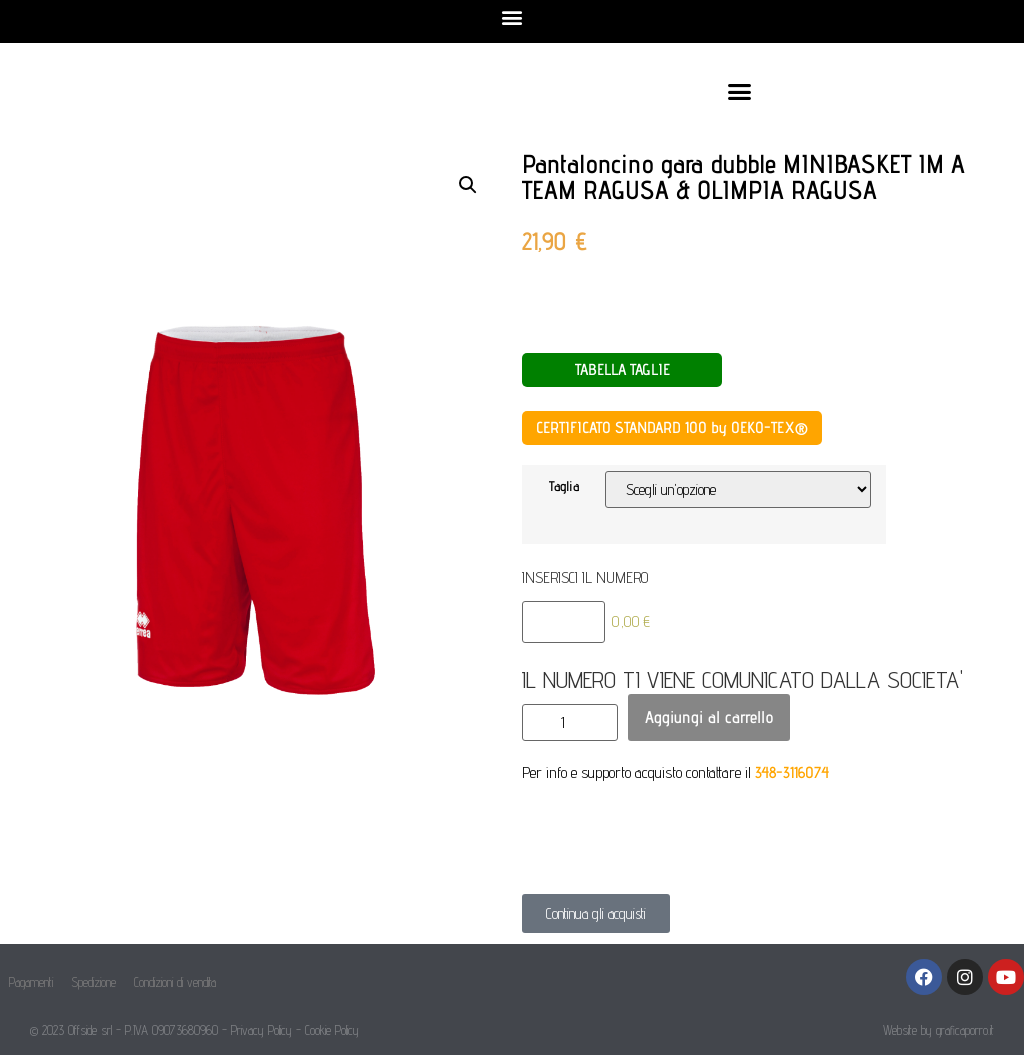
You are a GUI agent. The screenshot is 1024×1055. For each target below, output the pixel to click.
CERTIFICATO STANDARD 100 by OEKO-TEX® (672, 427)
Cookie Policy (332, 1030)
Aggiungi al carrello (709, 717)
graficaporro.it (965, 1030)
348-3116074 (792, 772)
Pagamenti (31, 982)
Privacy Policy (261, 1030)
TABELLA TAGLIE (622, 369)
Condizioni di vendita (175, 982)
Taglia (564, 486)
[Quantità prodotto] (570, 722)
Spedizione (93, 982)
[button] (512, 16)
